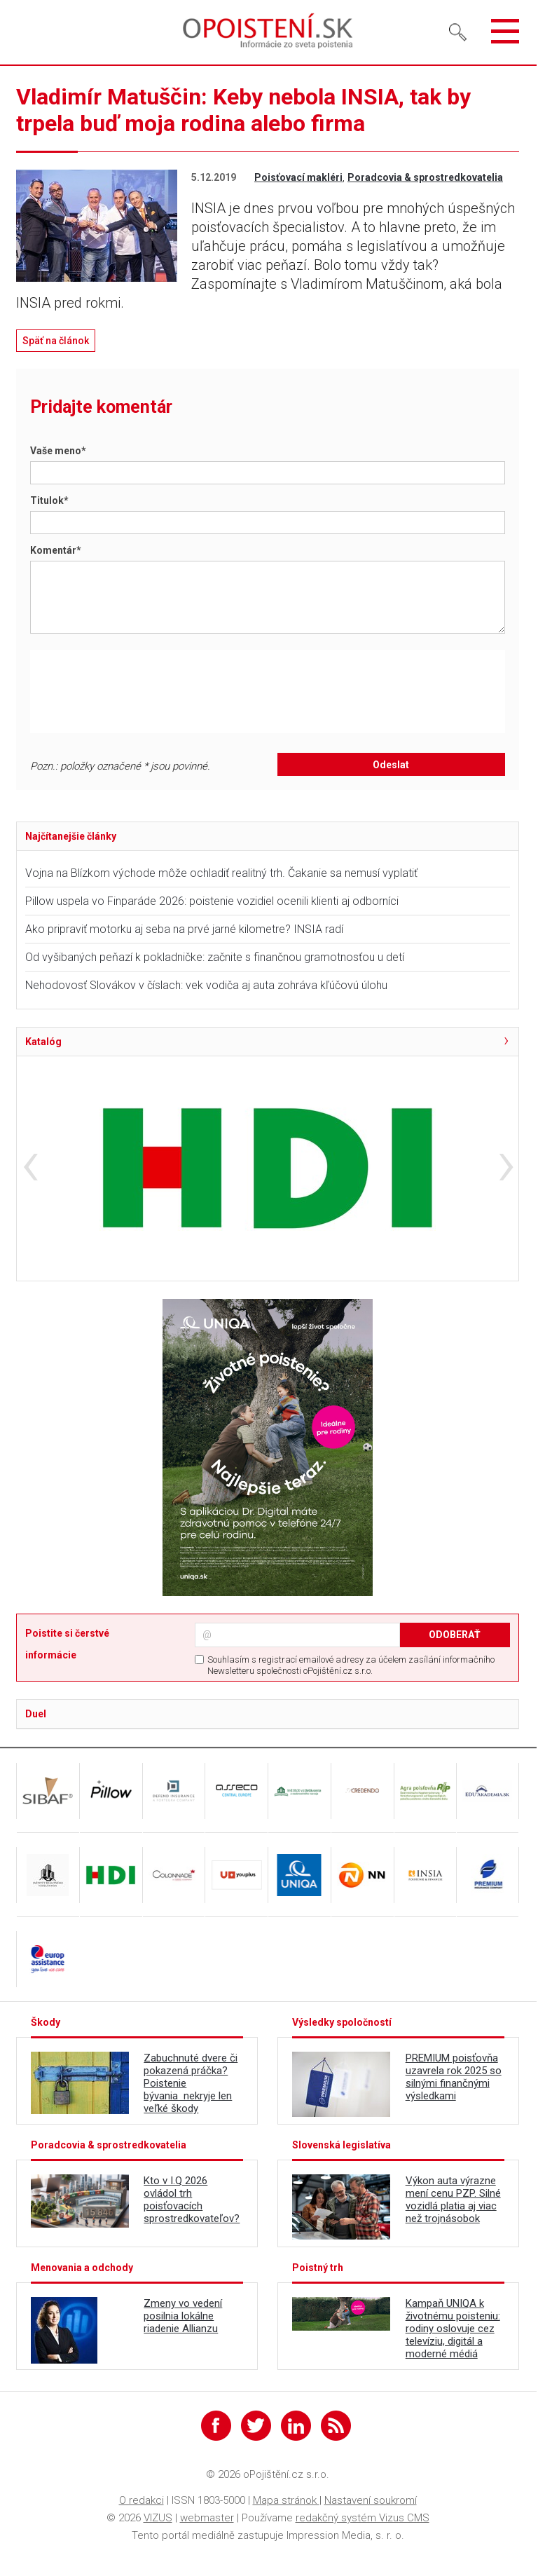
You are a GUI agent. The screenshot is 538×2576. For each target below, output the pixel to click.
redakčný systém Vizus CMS (362, 2518)
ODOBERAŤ (455, 1634)
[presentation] (150, 691)
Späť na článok (55, 340)
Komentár (55, 550)
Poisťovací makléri (298, 177)
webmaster (207, 2518)
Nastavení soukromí (370, 2500)
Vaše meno (58, 450)
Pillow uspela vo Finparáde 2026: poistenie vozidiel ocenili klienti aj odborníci (212, 901)
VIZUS (158, 2518)
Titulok (49, 500)
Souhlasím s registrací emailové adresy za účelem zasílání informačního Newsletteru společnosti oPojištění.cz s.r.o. (351, 1665)
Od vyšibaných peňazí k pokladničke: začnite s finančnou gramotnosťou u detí (214, 957)
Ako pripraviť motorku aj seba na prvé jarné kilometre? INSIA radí (184, 929)
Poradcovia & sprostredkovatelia (425, 177)
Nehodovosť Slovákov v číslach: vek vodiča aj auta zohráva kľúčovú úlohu (206, 985)
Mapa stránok (286, 2500)
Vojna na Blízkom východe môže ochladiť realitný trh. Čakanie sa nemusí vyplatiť (221, 873)
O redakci (141, 2500)
